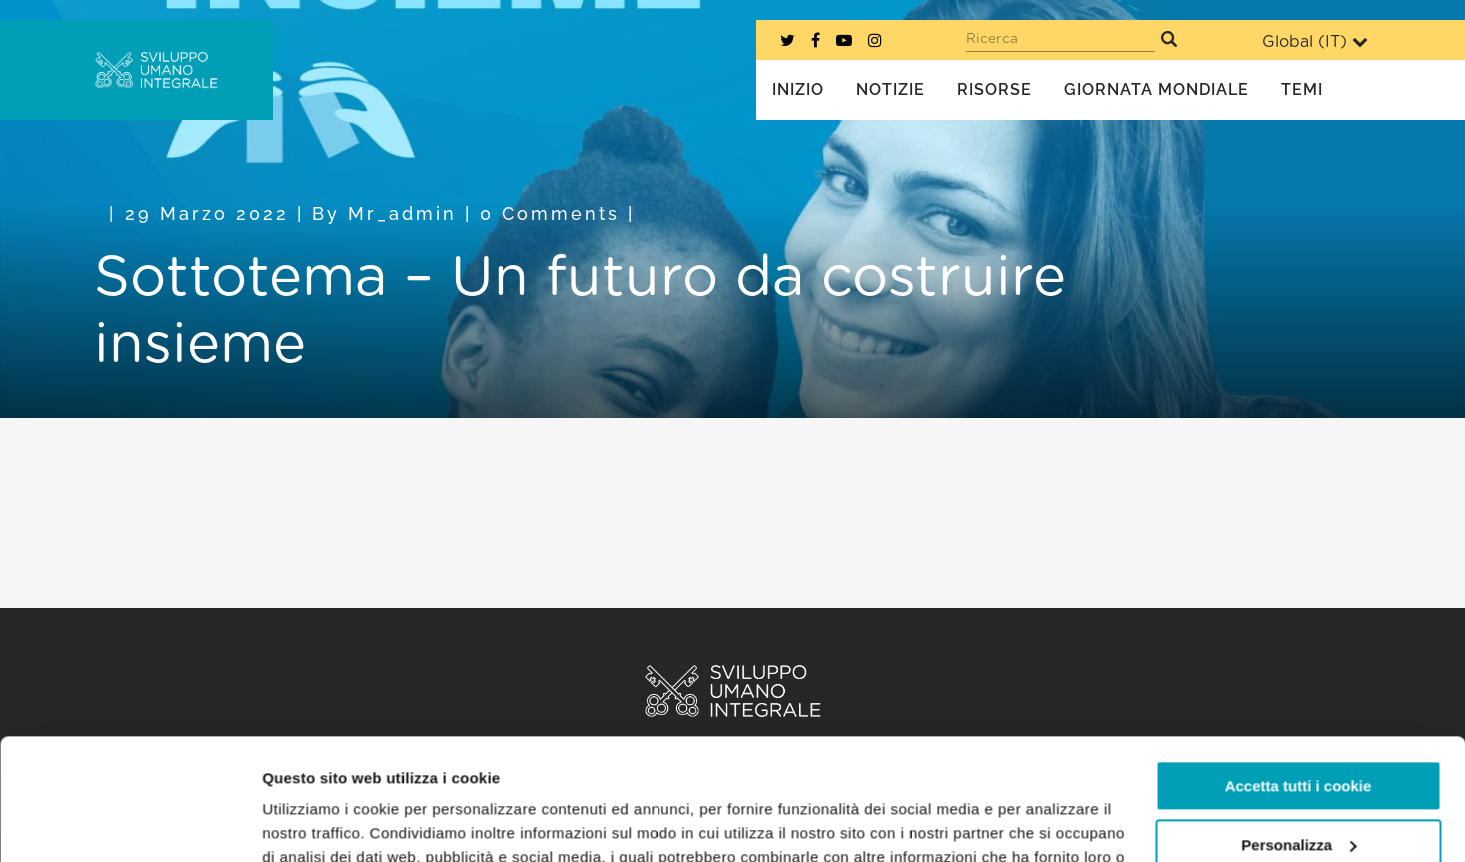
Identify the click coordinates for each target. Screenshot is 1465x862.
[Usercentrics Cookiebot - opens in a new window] (129, 823)
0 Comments (550, 213)
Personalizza (1298, 730)
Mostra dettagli (316, 822)
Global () (1315, 41)
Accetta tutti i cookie (1298, 672)
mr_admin (402, 213)
